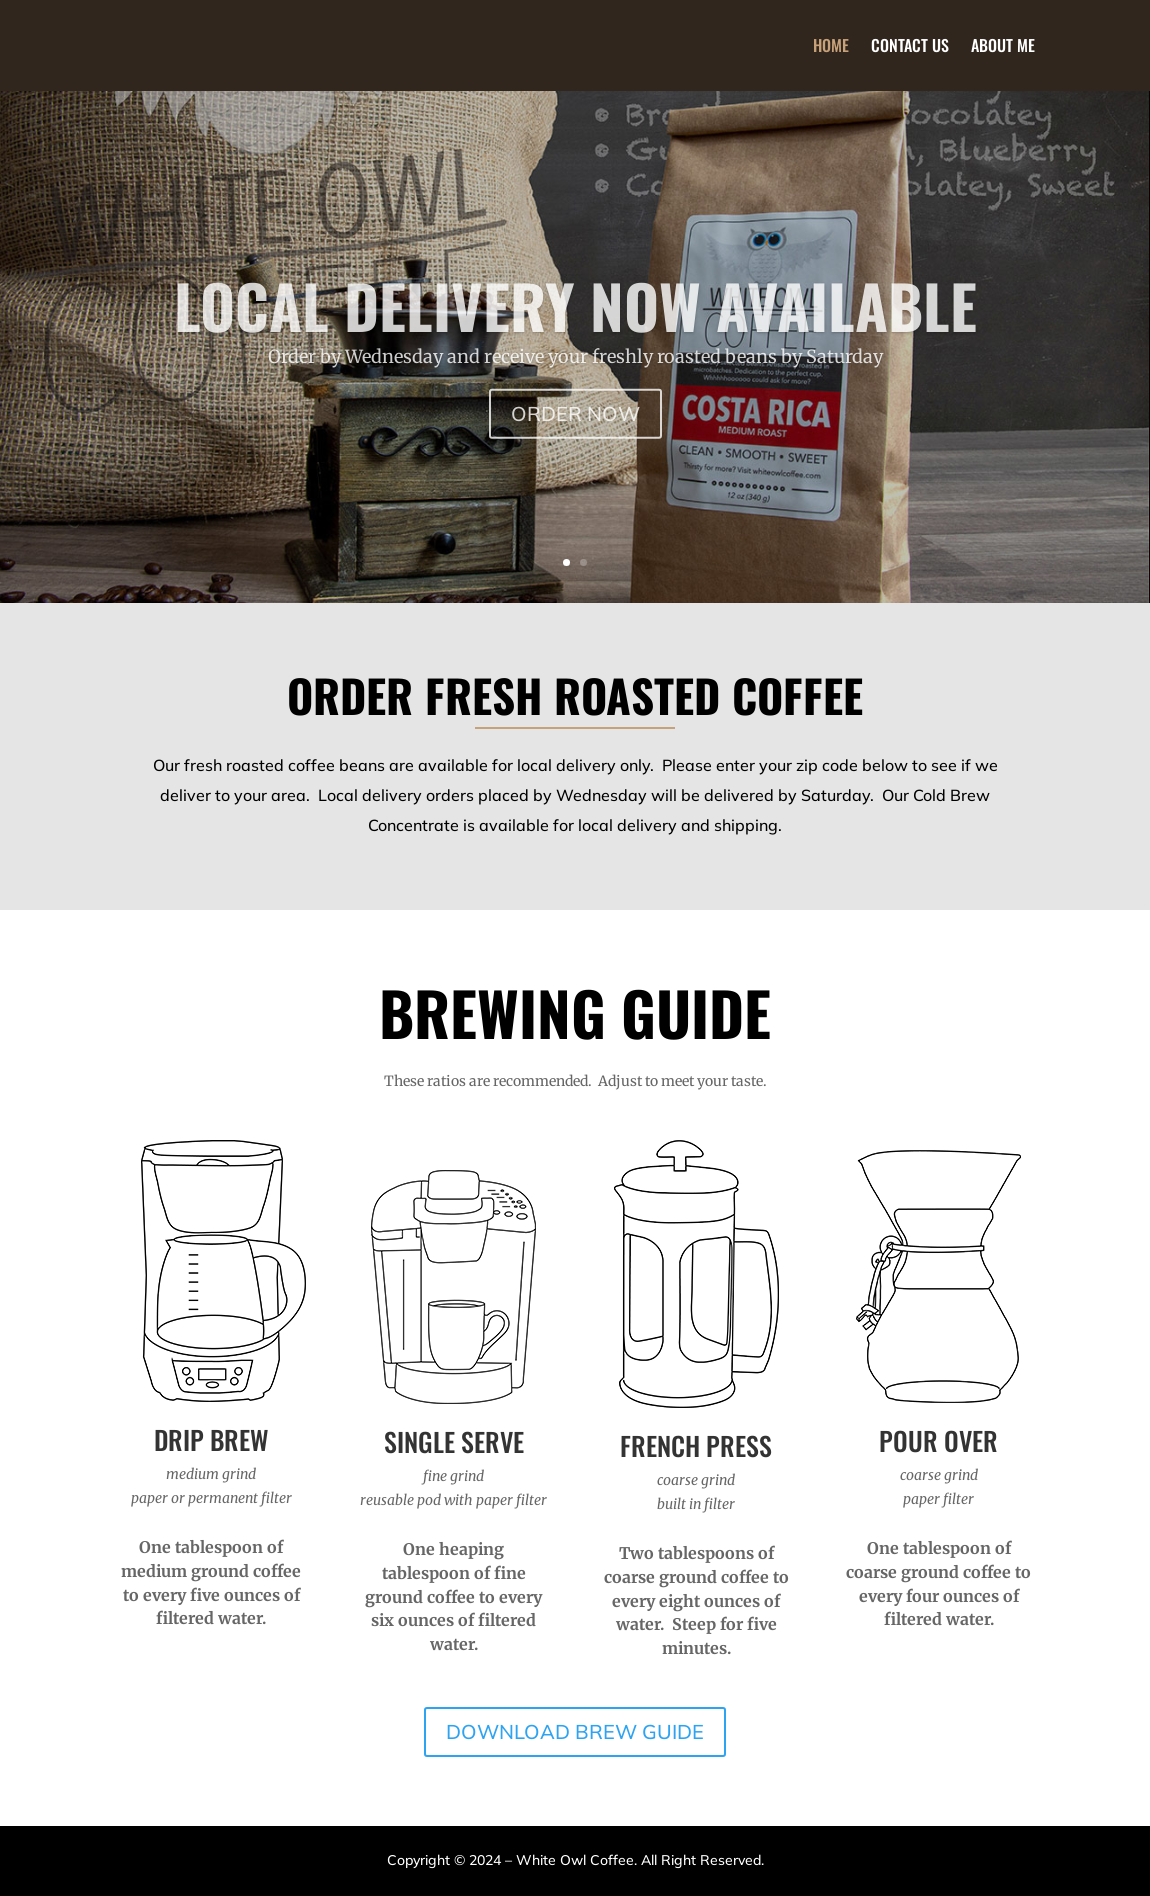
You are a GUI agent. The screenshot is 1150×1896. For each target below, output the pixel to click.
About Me (1003, 45)
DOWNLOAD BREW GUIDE (575, 1731)
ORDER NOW (575, 443)
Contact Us (910, 45)
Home (831, 45)
